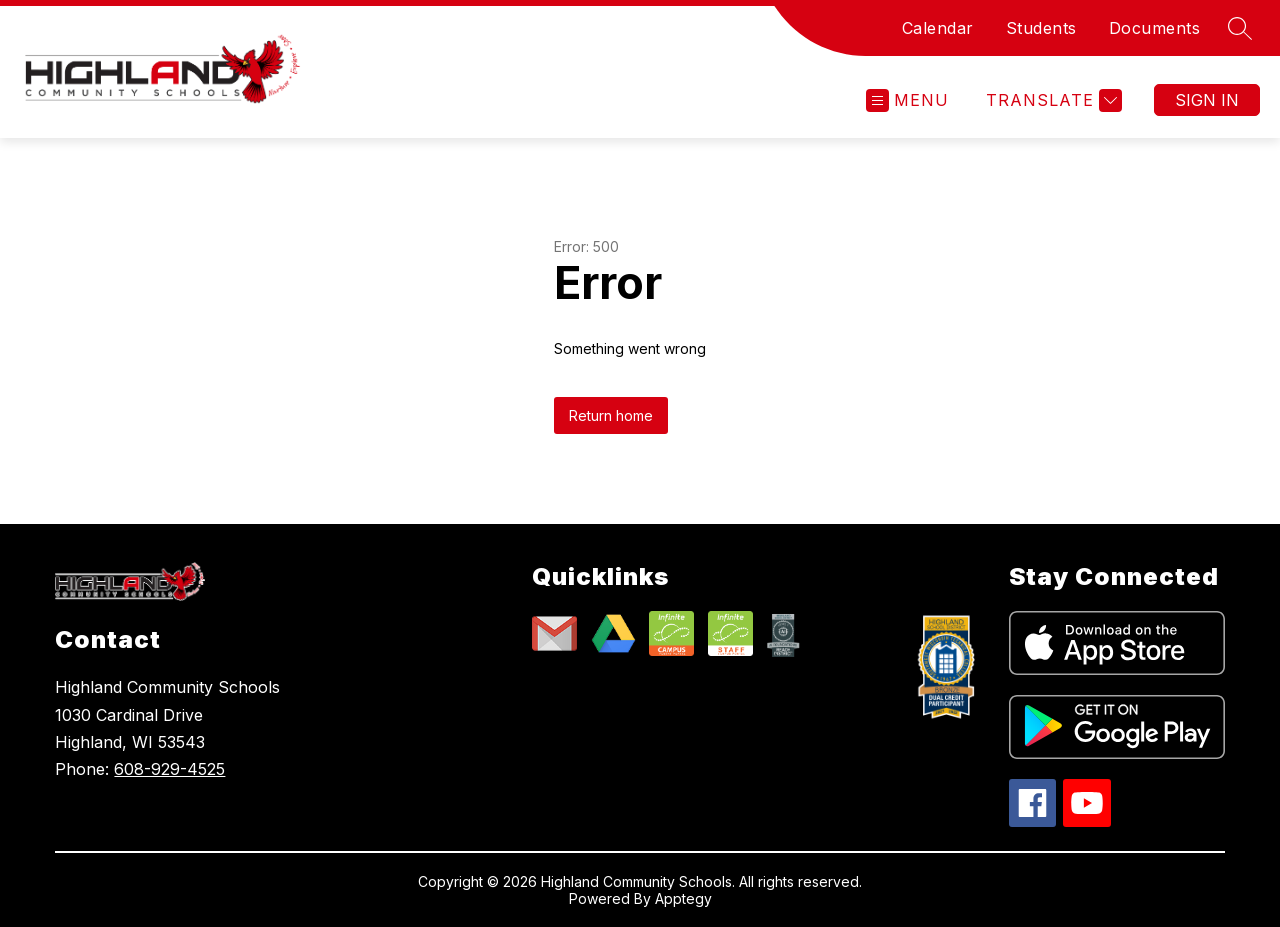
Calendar (938, 28)
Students (1041, 28)
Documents (1155, 28)
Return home (611, 415)
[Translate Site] (1051, 100)
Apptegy (683, 898)
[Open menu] (907, 100)
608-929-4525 (169, 769)
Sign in (1207, 100)
